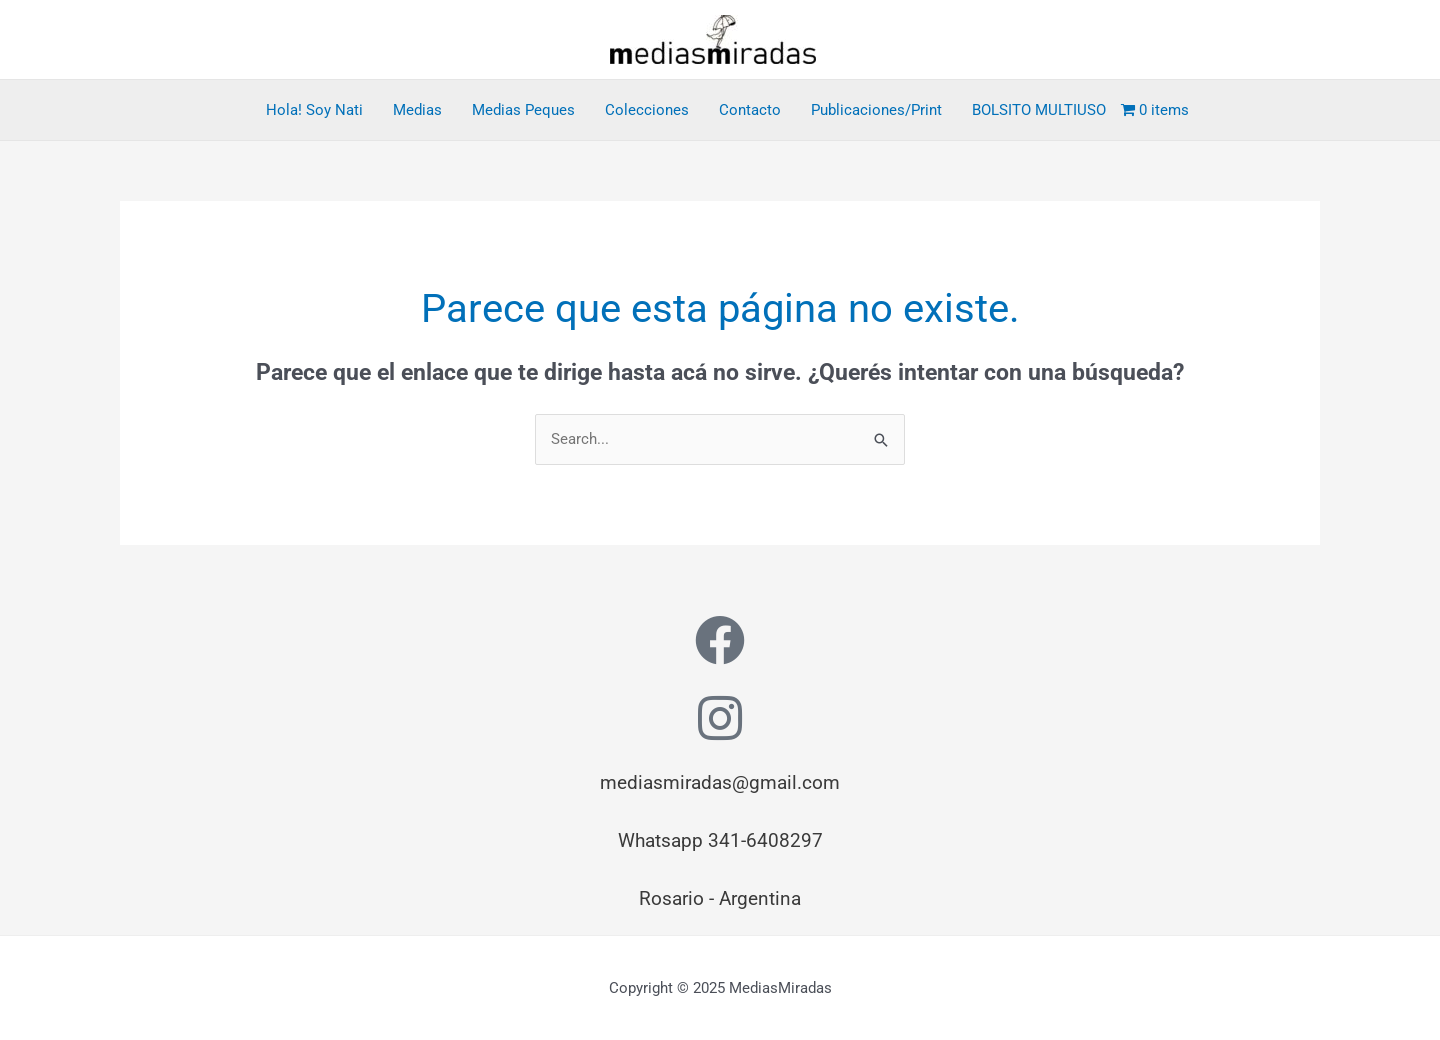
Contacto (750, 110)
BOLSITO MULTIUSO (1039, 110)
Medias (417, 110)
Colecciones (647, 110)
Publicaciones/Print (876, 110)
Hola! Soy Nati (314, 110)
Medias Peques (523, 110)
